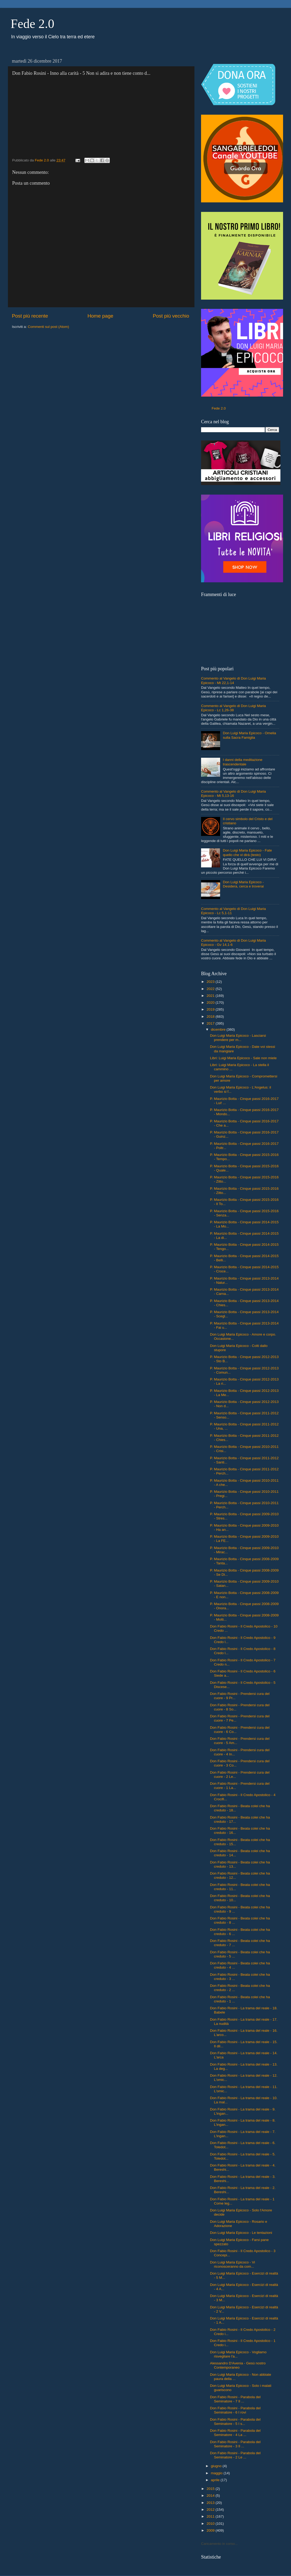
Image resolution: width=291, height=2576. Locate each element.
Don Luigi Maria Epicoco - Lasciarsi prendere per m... (238, 1038)
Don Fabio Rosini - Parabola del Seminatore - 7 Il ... (235, 2399)
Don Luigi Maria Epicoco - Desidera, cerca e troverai (243, 884)
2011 (211, 2516)
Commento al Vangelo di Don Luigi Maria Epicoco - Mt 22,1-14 (233, 680)
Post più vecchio (171, 316)
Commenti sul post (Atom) (48, 327)
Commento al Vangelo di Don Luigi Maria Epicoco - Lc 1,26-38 (233, 708)
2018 (211, 1017)
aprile (216, 2480)
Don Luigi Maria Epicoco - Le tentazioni (241, 2233)
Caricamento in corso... (219, 2544)
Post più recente (30, 316)
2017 (211, 1023)
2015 (211, 2489)
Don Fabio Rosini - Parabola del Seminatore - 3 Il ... (235, 2444)
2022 (211, 989)
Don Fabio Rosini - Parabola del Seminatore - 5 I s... (235, 2421)
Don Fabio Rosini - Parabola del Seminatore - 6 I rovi (235, 2410)
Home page (100, 316)
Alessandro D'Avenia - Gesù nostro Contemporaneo (238, 2365)
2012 (211, 2510)
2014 (211, 2496)
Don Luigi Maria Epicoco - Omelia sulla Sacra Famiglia (249, 735)
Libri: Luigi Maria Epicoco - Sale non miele (243, 1058)
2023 (211, 982)
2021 (211, 996)
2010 (211, 2524)
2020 (211, 1003)
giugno (216, 2466)
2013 (211, 2503)
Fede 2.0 (32, 24)
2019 (211, 1009)
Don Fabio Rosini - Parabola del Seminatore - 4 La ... (235, 2433)
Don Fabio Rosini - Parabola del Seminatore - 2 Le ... (235, 2455)
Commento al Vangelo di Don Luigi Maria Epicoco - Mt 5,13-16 (233, 793)
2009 (211, 2530)
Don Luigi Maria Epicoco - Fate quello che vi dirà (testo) (247, 852)
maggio (217, 2473)
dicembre (218, 1029)
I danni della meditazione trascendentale (242, 762)
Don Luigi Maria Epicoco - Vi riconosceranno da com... (232, 2264)
